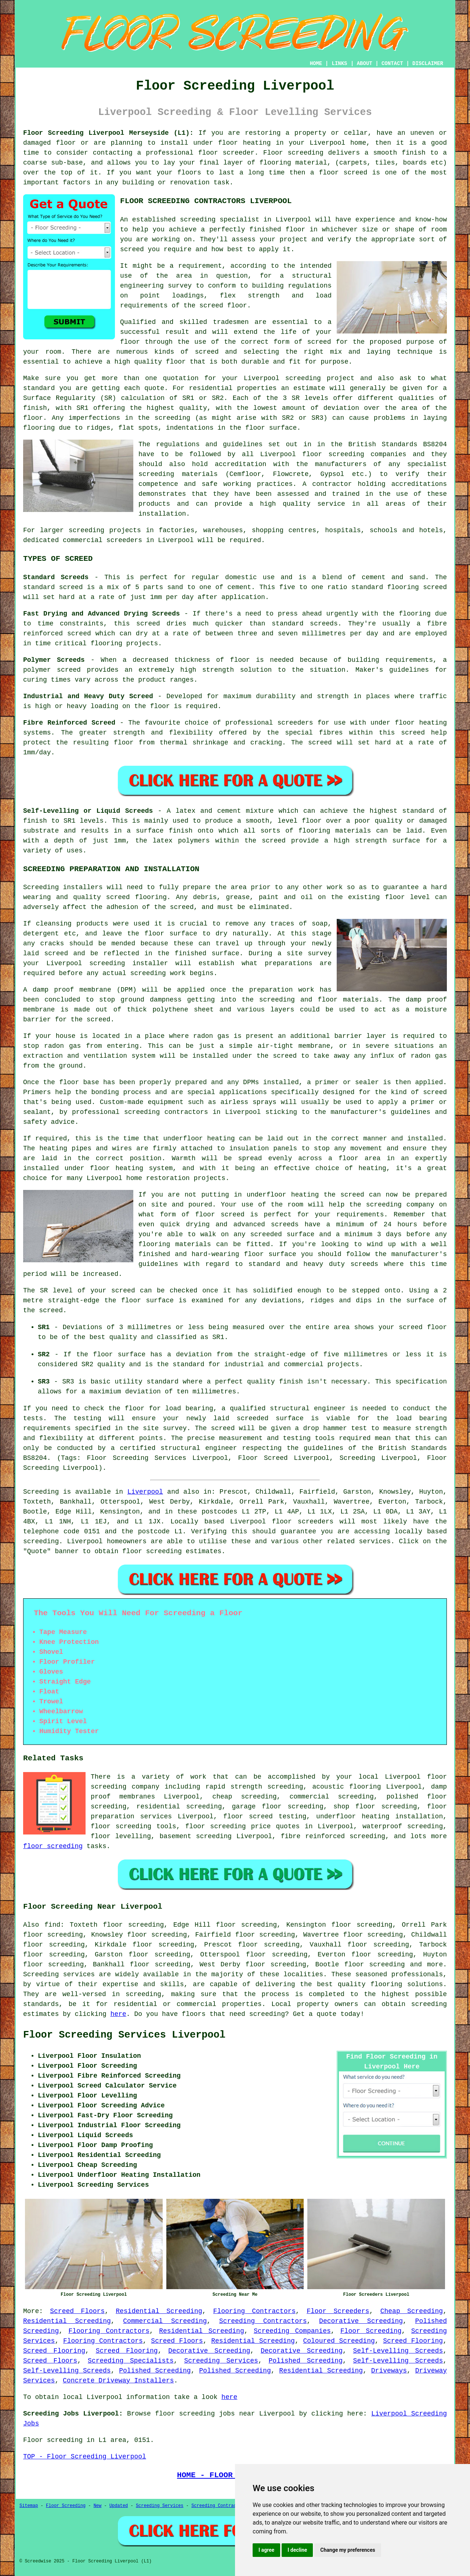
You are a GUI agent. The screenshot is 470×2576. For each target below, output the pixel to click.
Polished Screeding (306, 2360)
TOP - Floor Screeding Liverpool (84, 2456)
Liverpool (145, 1492)
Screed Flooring (413, 2341)
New (98, 2505)
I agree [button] (266, 2550)
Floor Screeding (371, 2331)
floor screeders (302, 1521)
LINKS (339, 63)
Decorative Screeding (361, 2321)
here (118, 2014)
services (375, 1541)
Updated (118, 2505)
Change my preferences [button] (347, 2550)
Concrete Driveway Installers (118, 2380)
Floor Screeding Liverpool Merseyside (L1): (108, 133)
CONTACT (392, 63)
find (52, 1925)
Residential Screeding (159, 2311)
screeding (41, 1541)
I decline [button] (297, 2550)
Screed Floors (77, 2311)
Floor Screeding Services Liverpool (124, 2035)
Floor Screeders (338, 2311)
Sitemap (28, 2505)
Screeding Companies (292, 2331)
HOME (316, 63)
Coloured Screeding (339, 2341)
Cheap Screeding (411, 2311)
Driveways (389, 2370)
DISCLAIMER (427, 63)
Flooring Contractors (254, 2311)
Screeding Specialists (131, 2360)
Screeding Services (221, 2360)
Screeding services (59, 1974)
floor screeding (121, 1826)
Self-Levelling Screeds (398, 2351)
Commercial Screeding (165, 2321)
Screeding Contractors (263, 2321)
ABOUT (364, 63)
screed (319, 342)
